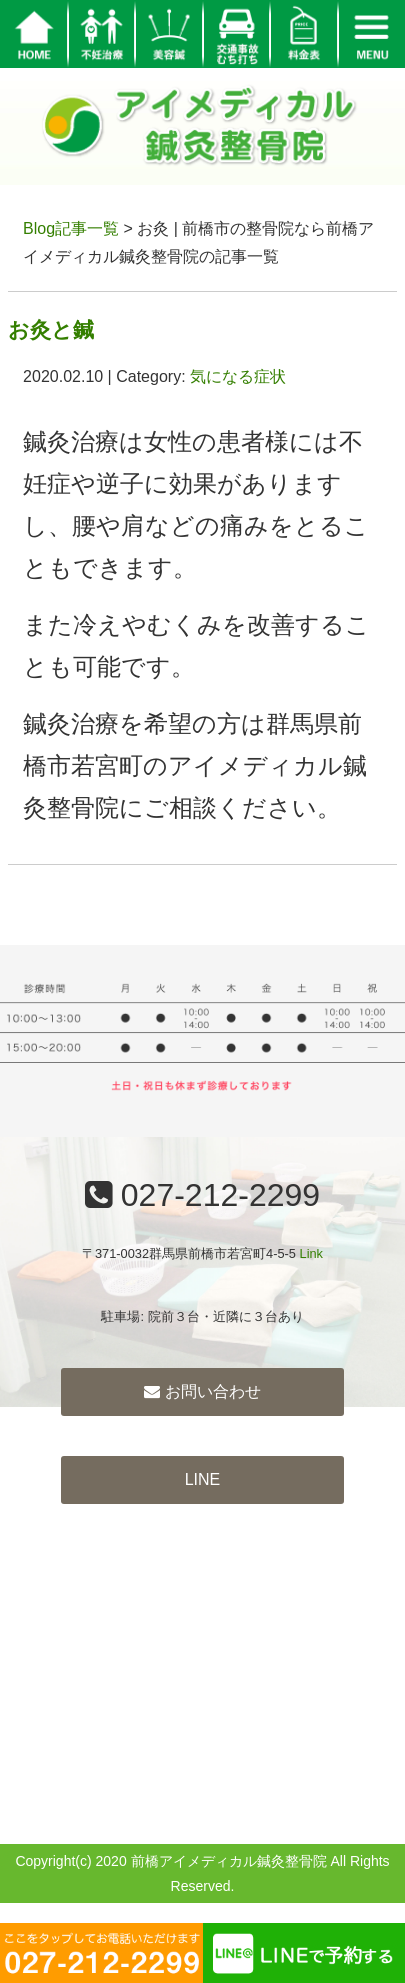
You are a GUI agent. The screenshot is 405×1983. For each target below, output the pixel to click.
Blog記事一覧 (71, 228)
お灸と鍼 (51, 329)
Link (311, 1253)
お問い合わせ (202, 1391)
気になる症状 (238, 376)
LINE (203, 1479)
